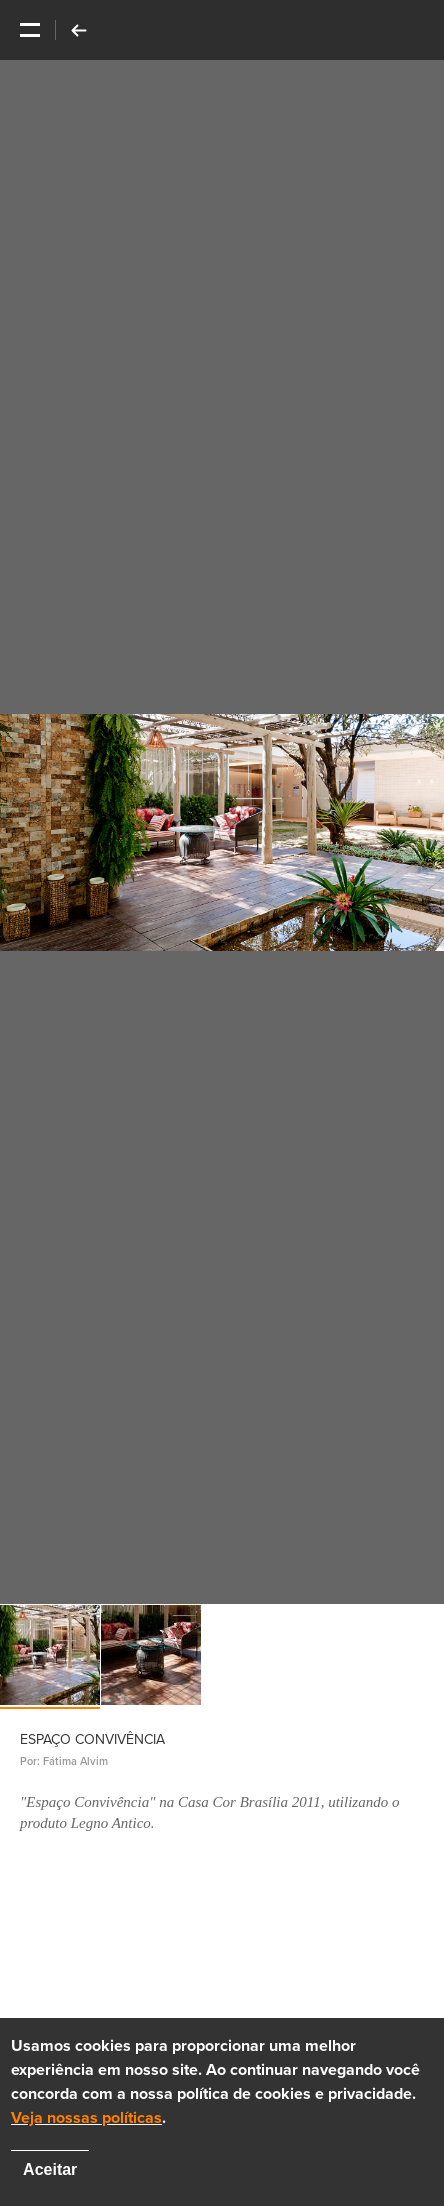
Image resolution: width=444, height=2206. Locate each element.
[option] (222, 832)
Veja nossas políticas (86, 2118)
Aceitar (50, 2169)
